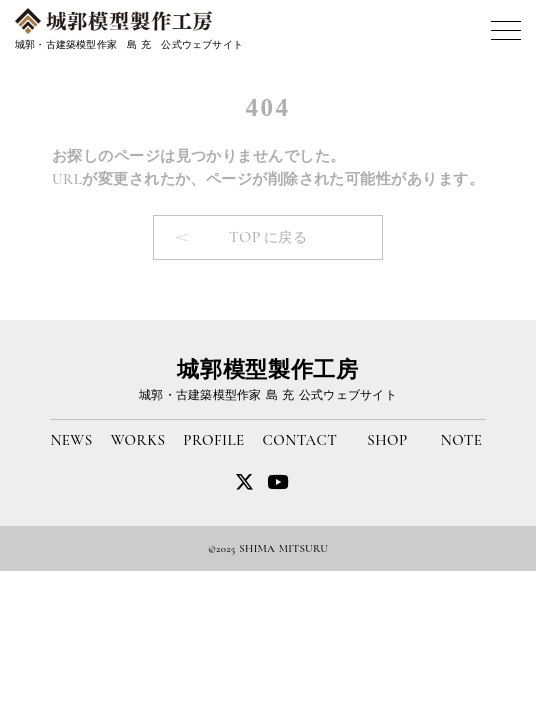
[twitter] (277, 481)
